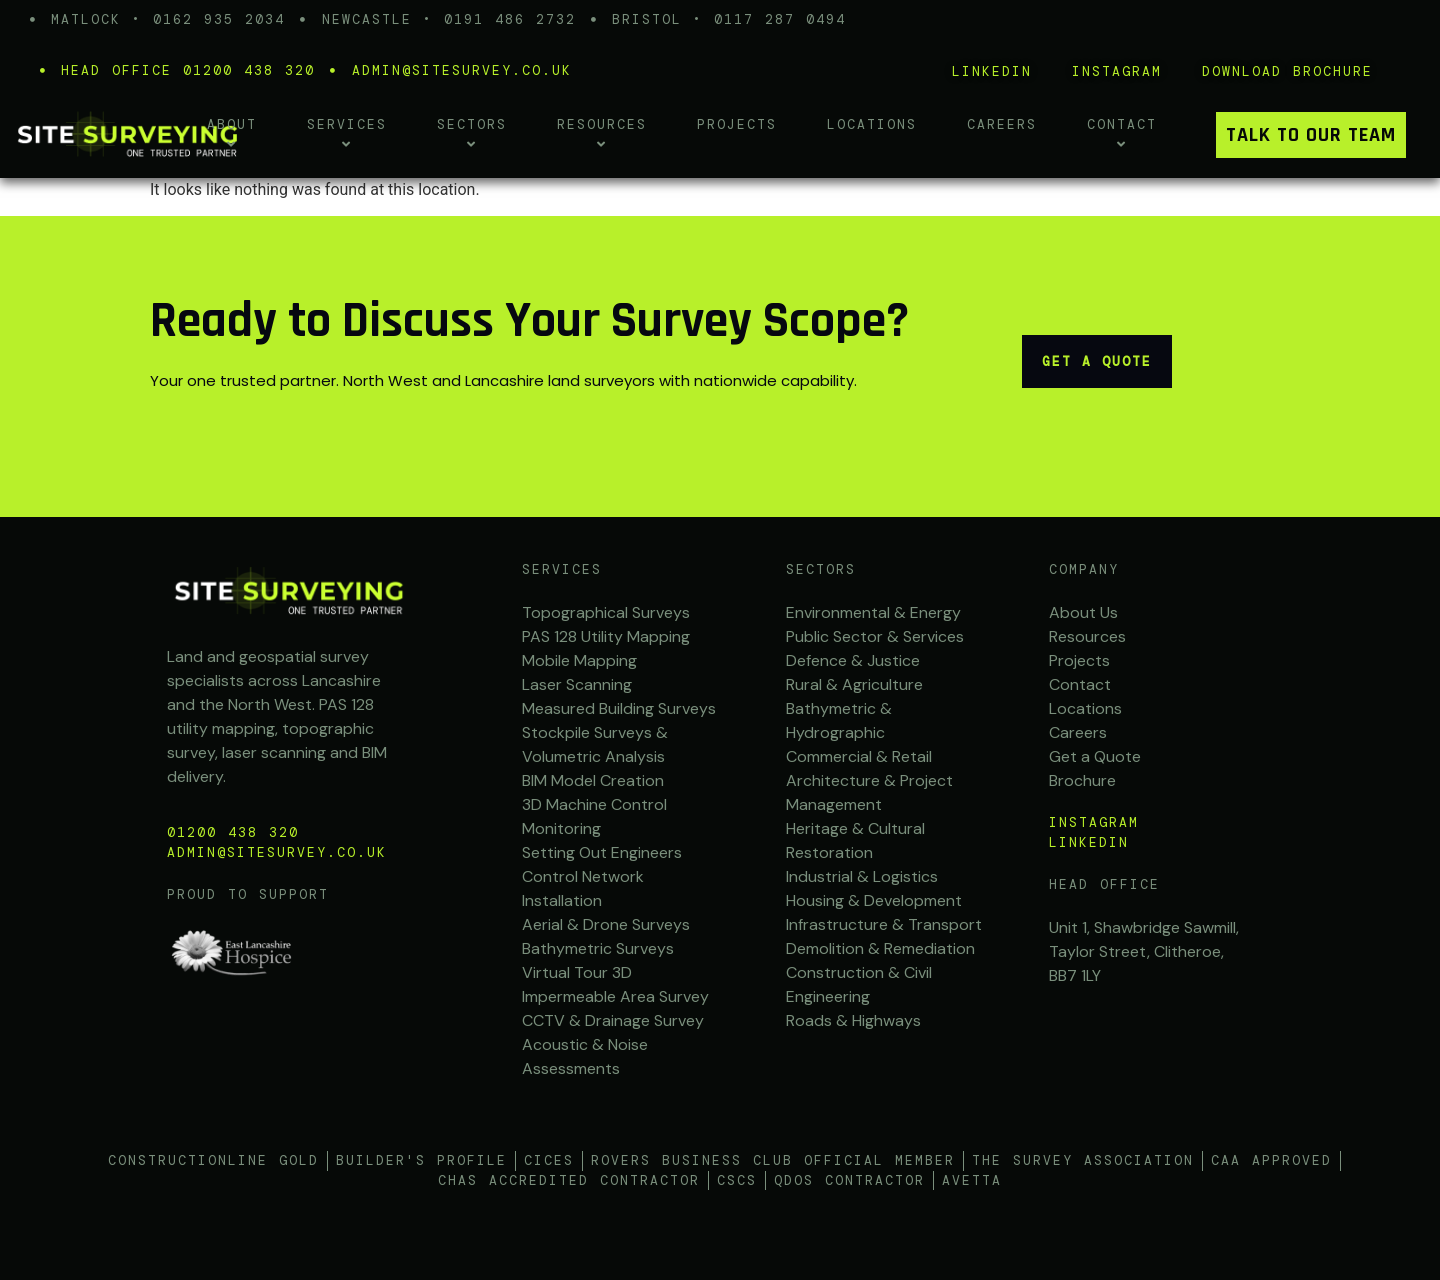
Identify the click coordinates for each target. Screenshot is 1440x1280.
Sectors (821, 569)
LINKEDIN (992, 71)
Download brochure (1287, 71)
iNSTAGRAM (1117, 71)
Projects (737, 124)
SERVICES (562, 569)
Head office (1104, 884)
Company (1084, 569)
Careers (1002, 124)
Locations (872, 124)
